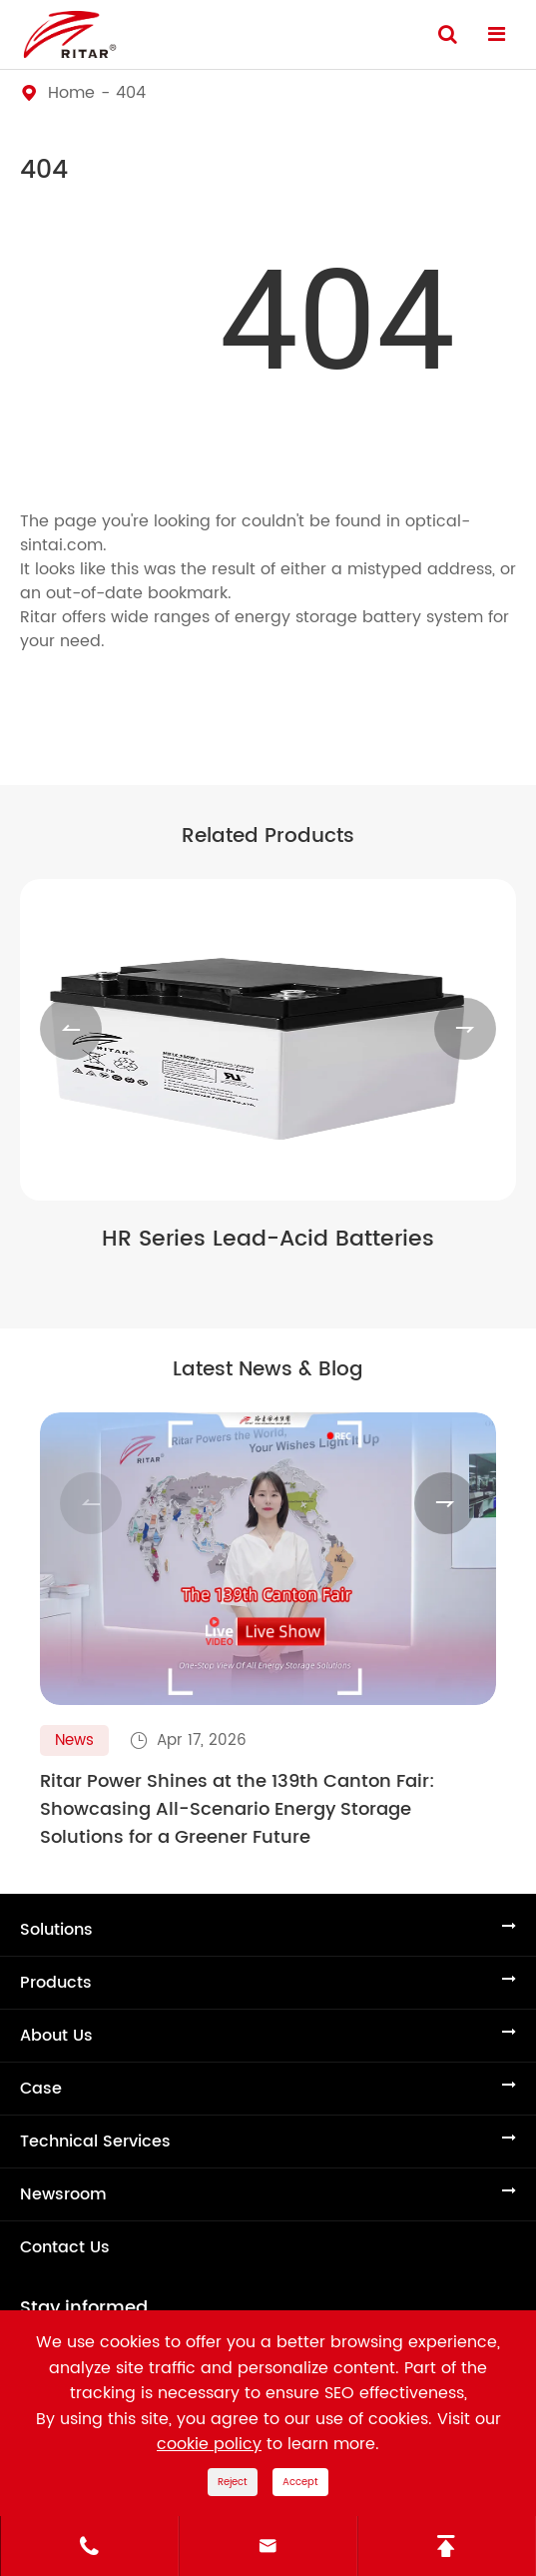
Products (56, 1983)
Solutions (56, 1930)
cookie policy (209, 2444)
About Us (56, 2036)
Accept (300, 2482)
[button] (71, 1029)
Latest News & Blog (268, 1370)
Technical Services (95, 2141)
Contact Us (65, 2247)
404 (131, 93)
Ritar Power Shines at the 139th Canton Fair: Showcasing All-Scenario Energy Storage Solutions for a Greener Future (237, 1810)
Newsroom (63, 2194)
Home (71, 93)
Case (41, 2089)
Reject (233, 2482)
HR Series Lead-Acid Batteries (268, 1240)
